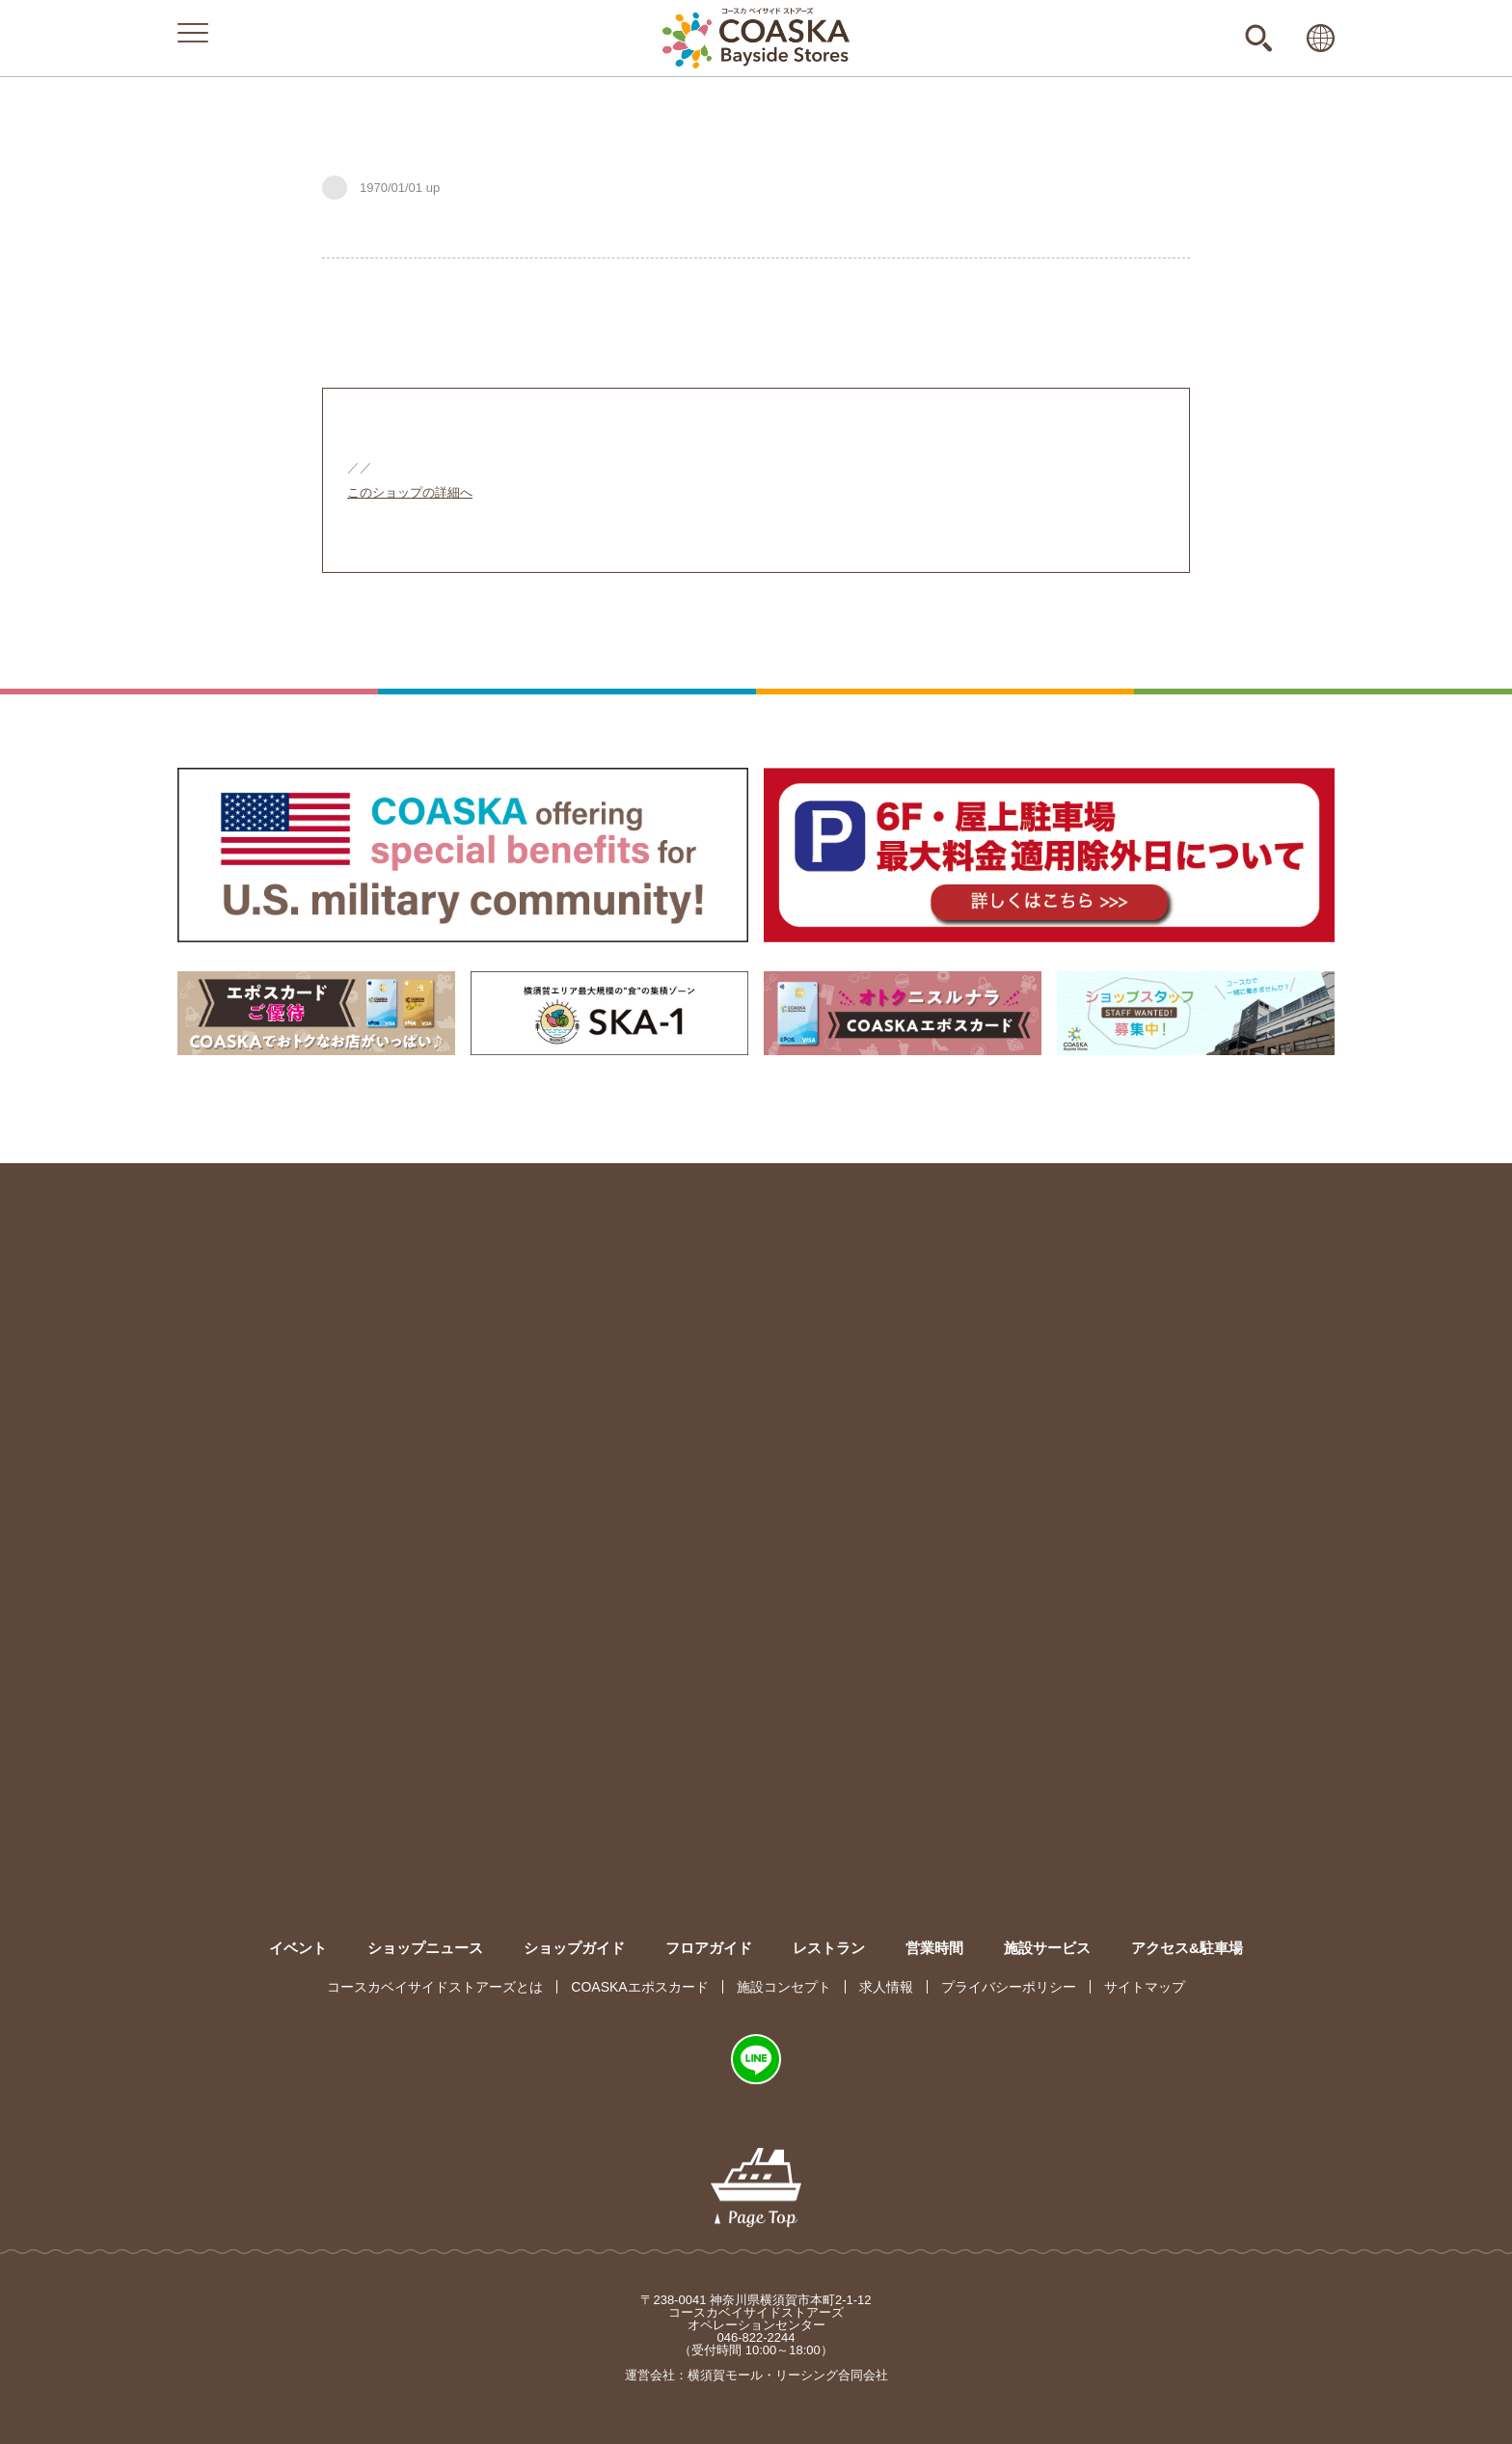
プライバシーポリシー (1008, 1987)
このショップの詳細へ (409, 492)
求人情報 (886, 1987)
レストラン (829, 1948)
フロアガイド (708, 1948)
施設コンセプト (784, 1987)
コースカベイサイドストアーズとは (435, 1987)
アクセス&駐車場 (1187, 1948)
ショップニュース (425, 1948)
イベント (298, 1948)
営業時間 (934, 1948)
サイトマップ (1144, 1987)
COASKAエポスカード (639, 1987)
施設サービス (1047, 1948)
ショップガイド (574, 1948)
